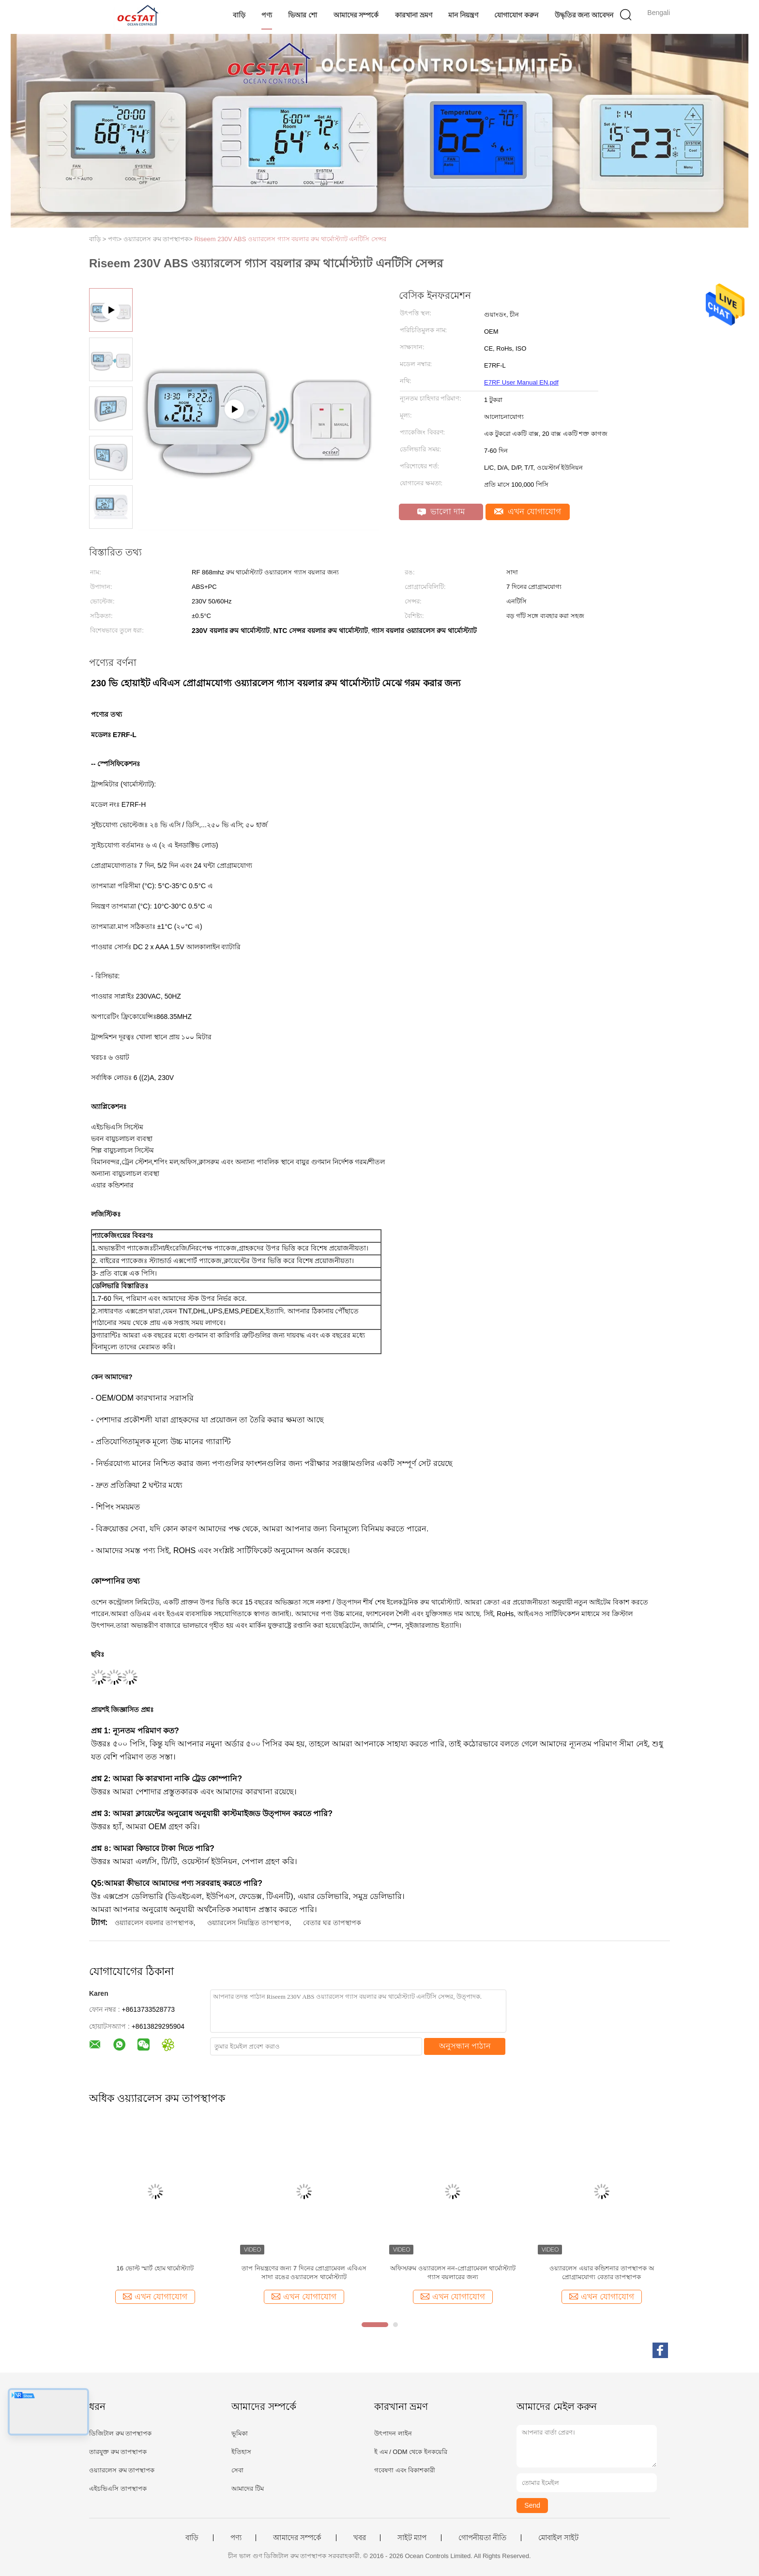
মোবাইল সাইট (558, 2537)
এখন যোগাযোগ (527, 511)
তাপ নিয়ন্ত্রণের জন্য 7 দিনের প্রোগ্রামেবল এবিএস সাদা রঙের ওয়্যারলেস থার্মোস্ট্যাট (304, 2273)
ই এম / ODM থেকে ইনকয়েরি (410, 2451)
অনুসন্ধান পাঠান (465, 2046)
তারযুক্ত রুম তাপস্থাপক (118, 2451)
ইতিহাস (241, 2451)
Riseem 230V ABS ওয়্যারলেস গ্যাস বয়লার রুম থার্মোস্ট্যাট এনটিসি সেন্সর (290, 239)
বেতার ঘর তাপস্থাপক (332, 1923)
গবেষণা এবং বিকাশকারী (404, 2470)
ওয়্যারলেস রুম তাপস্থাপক (121, 2470)
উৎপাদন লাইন (393, 2433)
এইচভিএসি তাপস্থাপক (118, 2488)
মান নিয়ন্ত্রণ (463, 15)
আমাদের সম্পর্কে (356, 15)
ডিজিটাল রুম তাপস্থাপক (120, 2433)
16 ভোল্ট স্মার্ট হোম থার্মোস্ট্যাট (155, 2268)
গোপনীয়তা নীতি (482, 2537)
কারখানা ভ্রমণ (413, 15)
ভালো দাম (441, 511)
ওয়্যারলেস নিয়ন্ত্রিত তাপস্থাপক (248, 1923)
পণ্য (266, 15)
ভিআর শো (302, 15)
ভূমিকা (239, 2433)
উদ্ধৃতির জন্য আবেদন (584, 15)
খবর (359, 2537)
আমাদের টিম (247, 2488)
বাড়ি (239, 15)
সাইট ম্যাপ (411, 2537)
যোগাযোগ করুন (516, 15)
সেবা (237, 2470)
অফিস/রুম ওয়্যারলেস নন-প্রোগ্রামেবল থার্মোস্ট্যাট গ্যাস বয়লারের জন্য (453, 2273)
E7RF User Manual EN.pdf (521, 382)
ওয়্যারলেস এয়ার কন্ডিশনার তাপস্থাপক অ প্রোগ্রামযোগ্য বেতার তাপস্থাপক (601, 2273)
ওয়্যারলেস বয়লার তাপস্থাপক (154, 1923)
